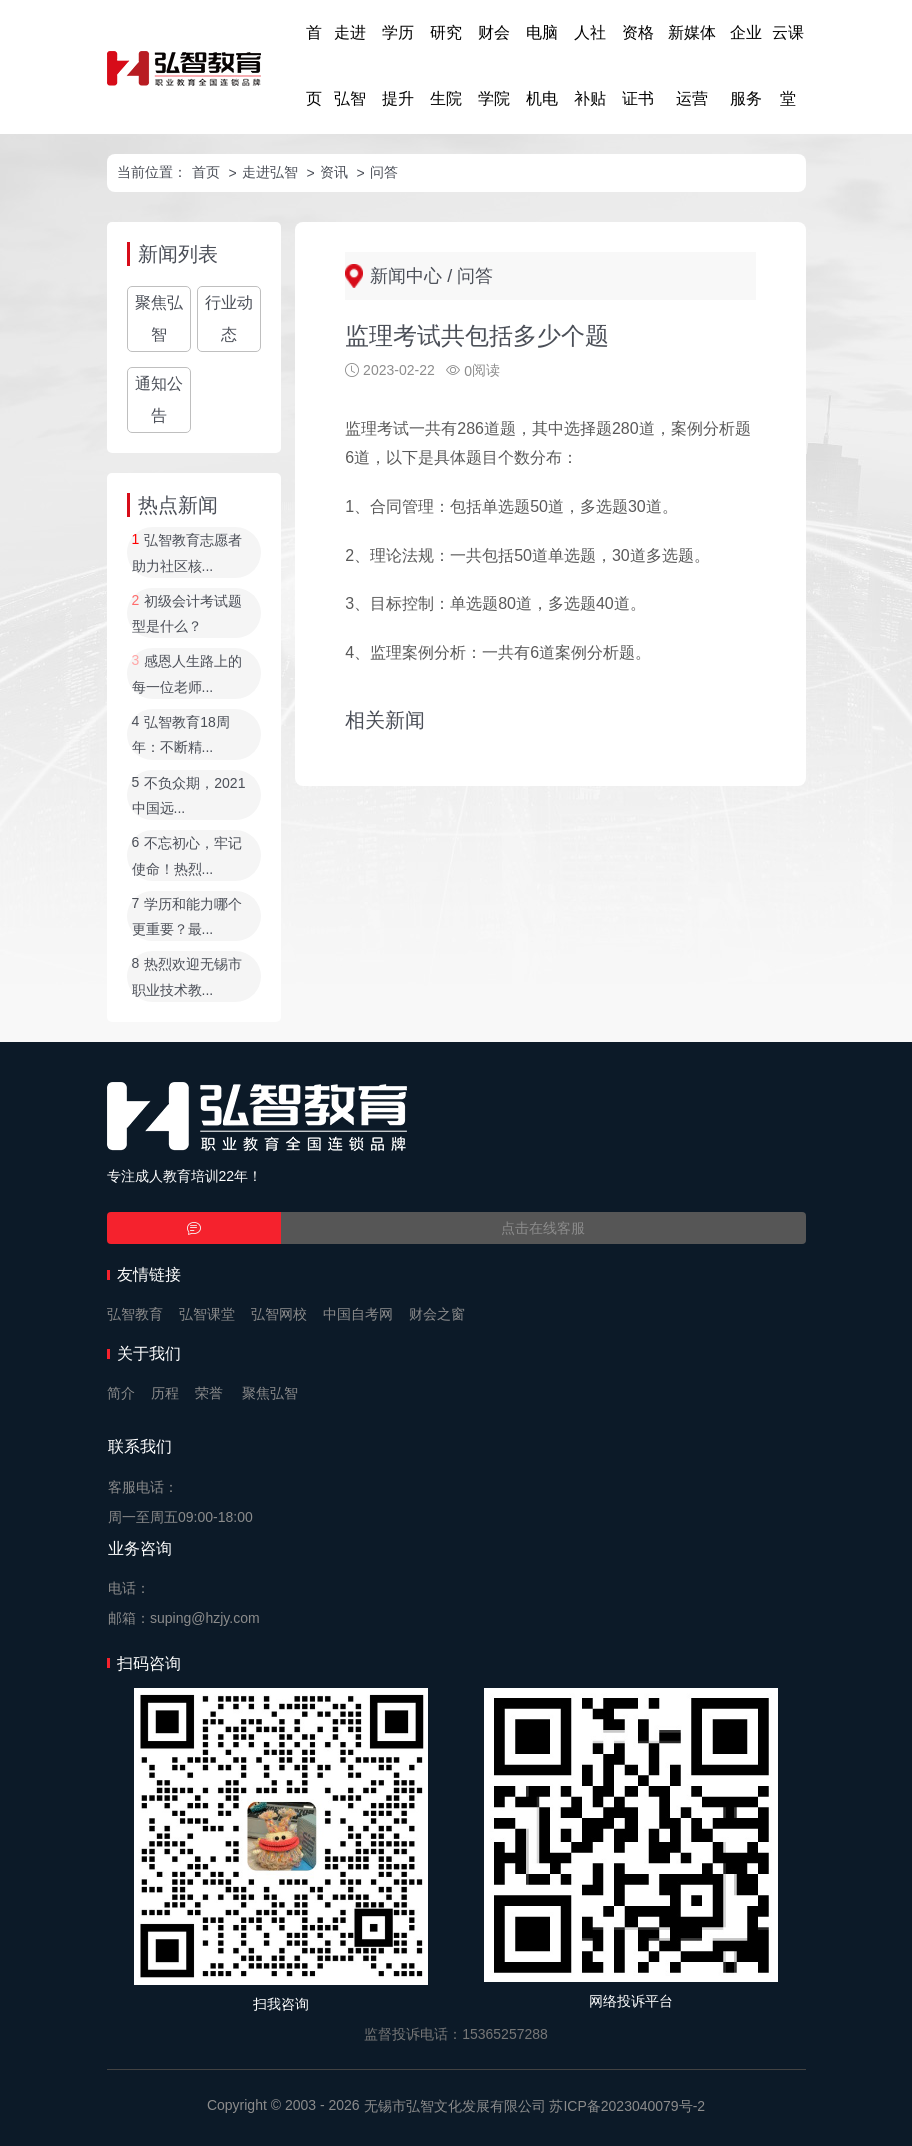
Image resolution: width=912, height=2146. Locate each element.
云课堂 (788, 65)
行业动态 (229, 318)
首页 (314, 65)
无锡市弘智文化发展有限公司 (455, 2106)
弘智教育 (135, 1314)
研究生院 (446, 65)
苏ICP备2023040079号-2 (627, 2106)
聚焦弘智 (159, 318)
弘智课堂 (207, 1314)
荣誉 (209, 1393)
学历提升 (398, 65)
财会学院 (494, 65)
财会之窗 (437, 1314)
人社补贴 (590, 65)
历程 (165, 1393)
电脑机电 (542, 65)
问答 (384, 172)
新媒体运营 (692, 65)
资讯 (334, 172)
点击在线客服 (543, 1228)
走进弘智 (350, 65)
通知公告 (159, 399)
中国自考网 (358, 1314)
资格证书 (638, 65)
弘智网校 (279, 1314)
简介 (121, 1393)
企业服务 (746, 65)
